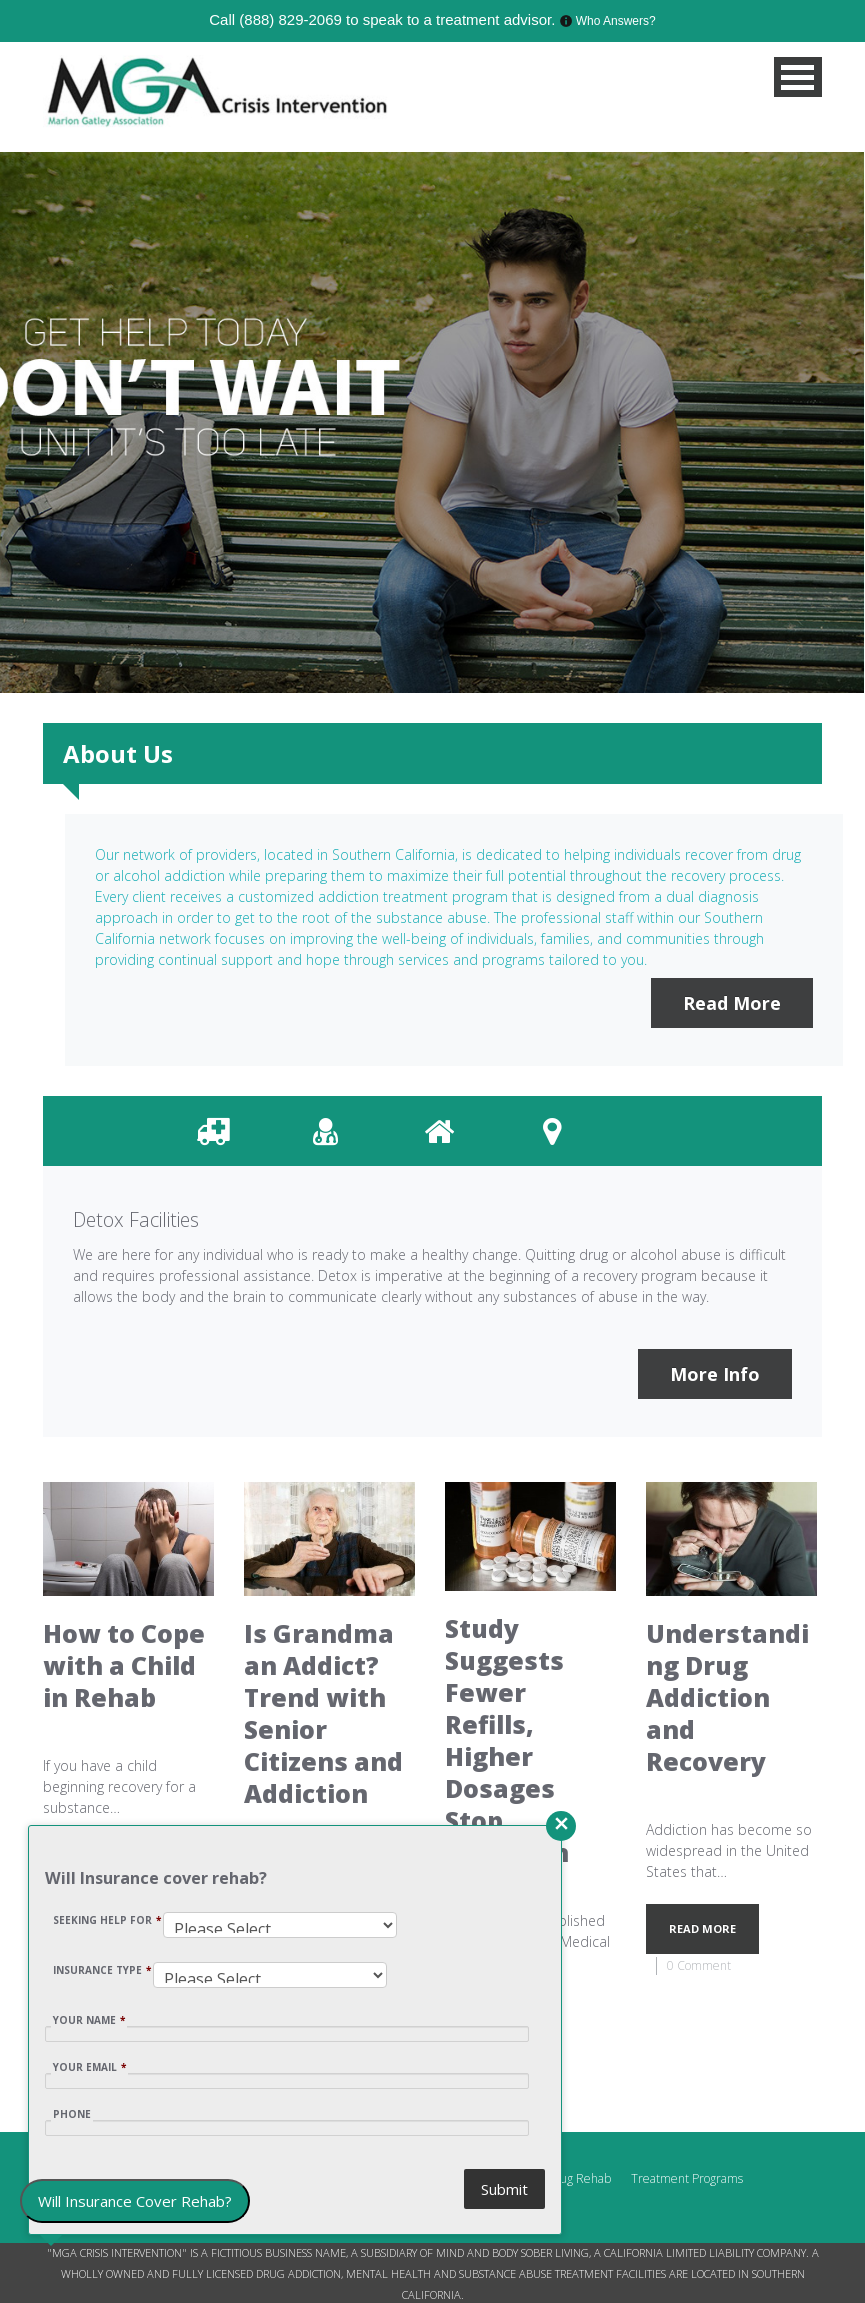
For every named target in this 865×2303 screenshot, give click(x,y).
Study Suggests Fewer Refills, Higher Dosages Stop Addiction (507, 1740)
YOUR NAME (89, 2020)
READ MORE (702, 1928)
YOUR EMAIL (89, 2067)
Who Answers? (616, 21)
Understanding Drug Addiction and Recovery (727, 1697)
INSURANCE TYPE (102, 1970)
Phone (72, 2114)
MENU (798, 77)
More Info (715, 1374)
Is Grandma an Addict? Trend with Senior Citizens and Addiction (323, 1713)
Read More (732, 1003)
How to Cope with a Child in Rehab (124, 1665)
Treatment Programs (687, 2178)
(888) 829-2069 (290, 19)
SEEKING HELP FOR (107, 1920)
